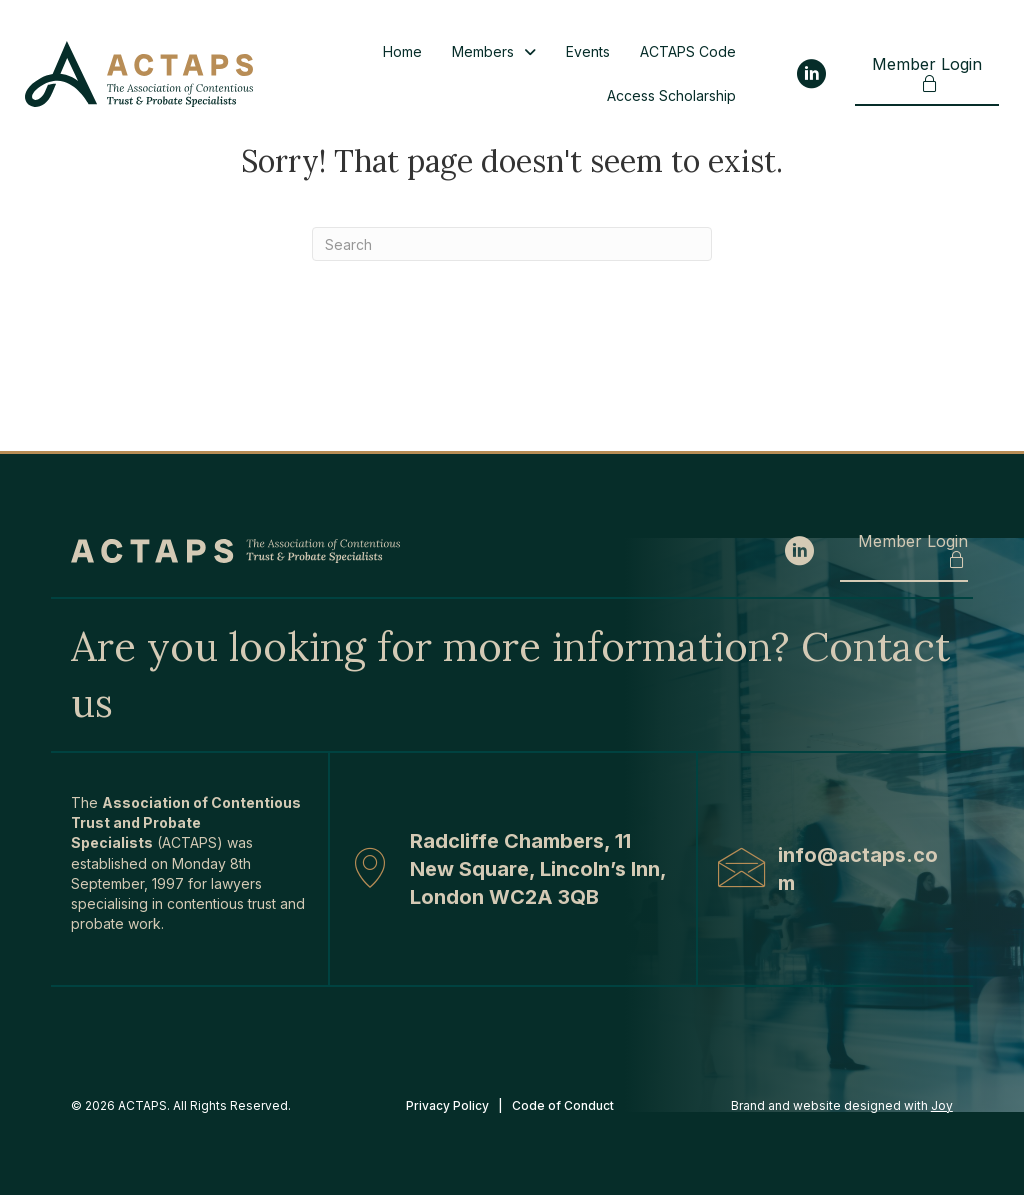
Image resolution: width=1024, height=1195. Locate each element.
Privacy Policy (447, 1105)
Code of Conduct (564, 1105)
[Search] (512, 244)
